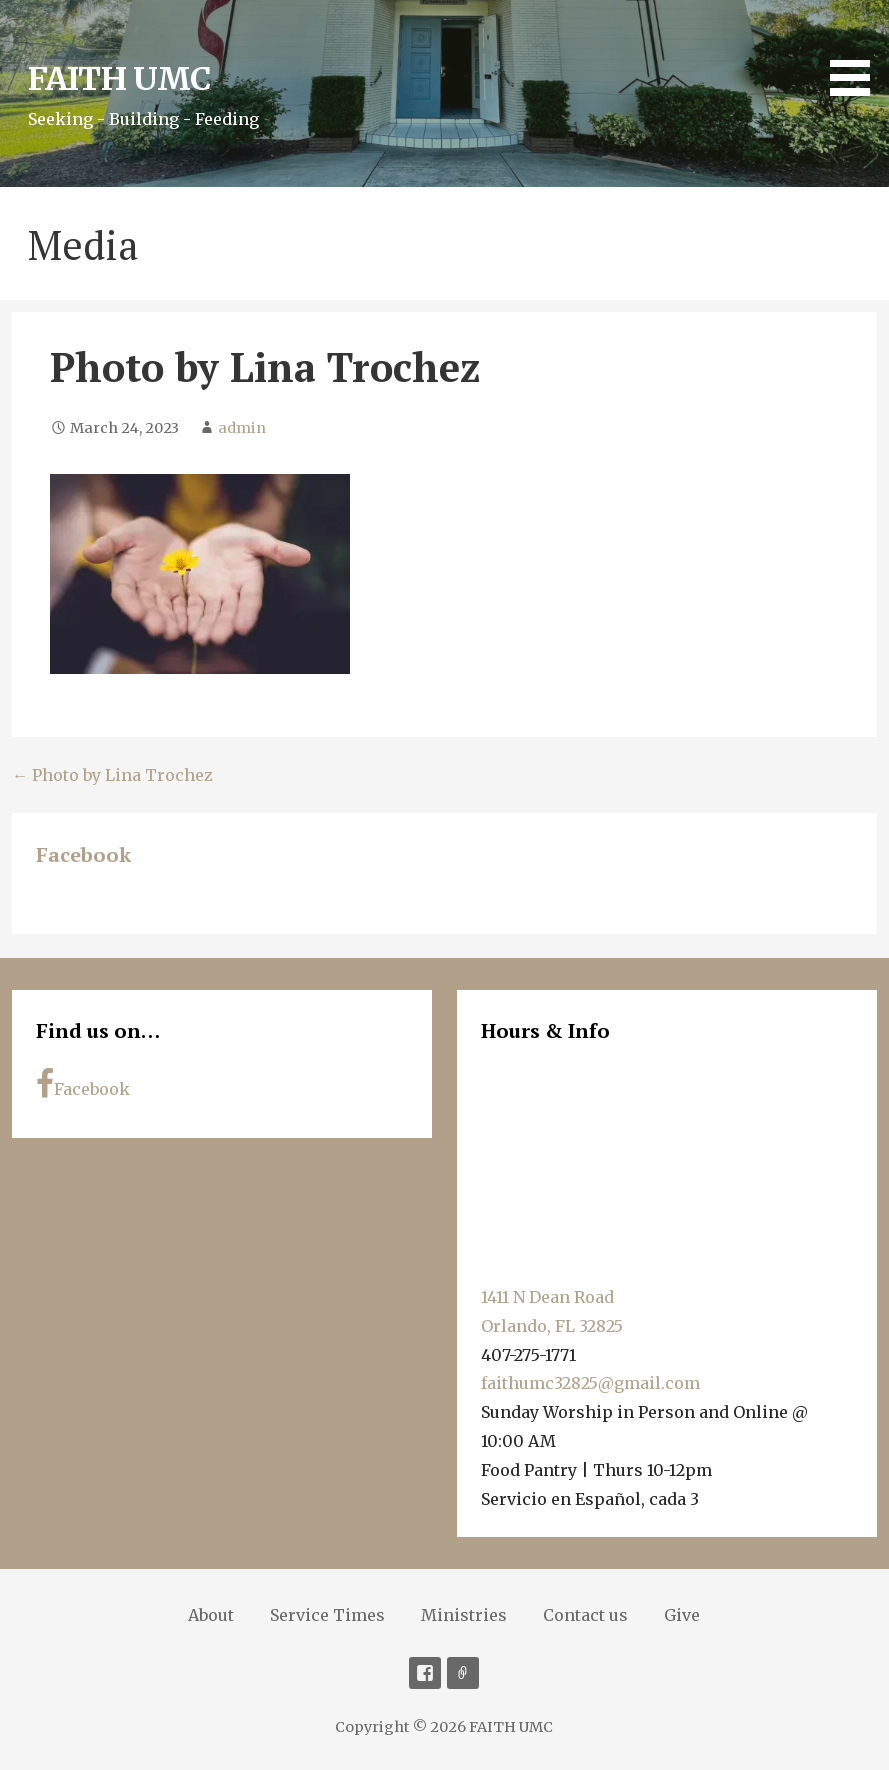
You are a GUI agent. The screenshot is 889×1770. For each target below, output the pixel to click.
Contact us (585, 1615)
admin (242, 428)
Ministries (464, 1615)
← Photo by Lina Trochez (112, 775)
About (211, 1615)
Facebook (83, 854)
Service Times (327, 1615)
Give (682, 1615)
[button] (857, 51)
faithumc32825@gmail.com (590, 1383)
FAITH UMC (118, 79)
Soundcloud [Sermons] (463, 1673)
